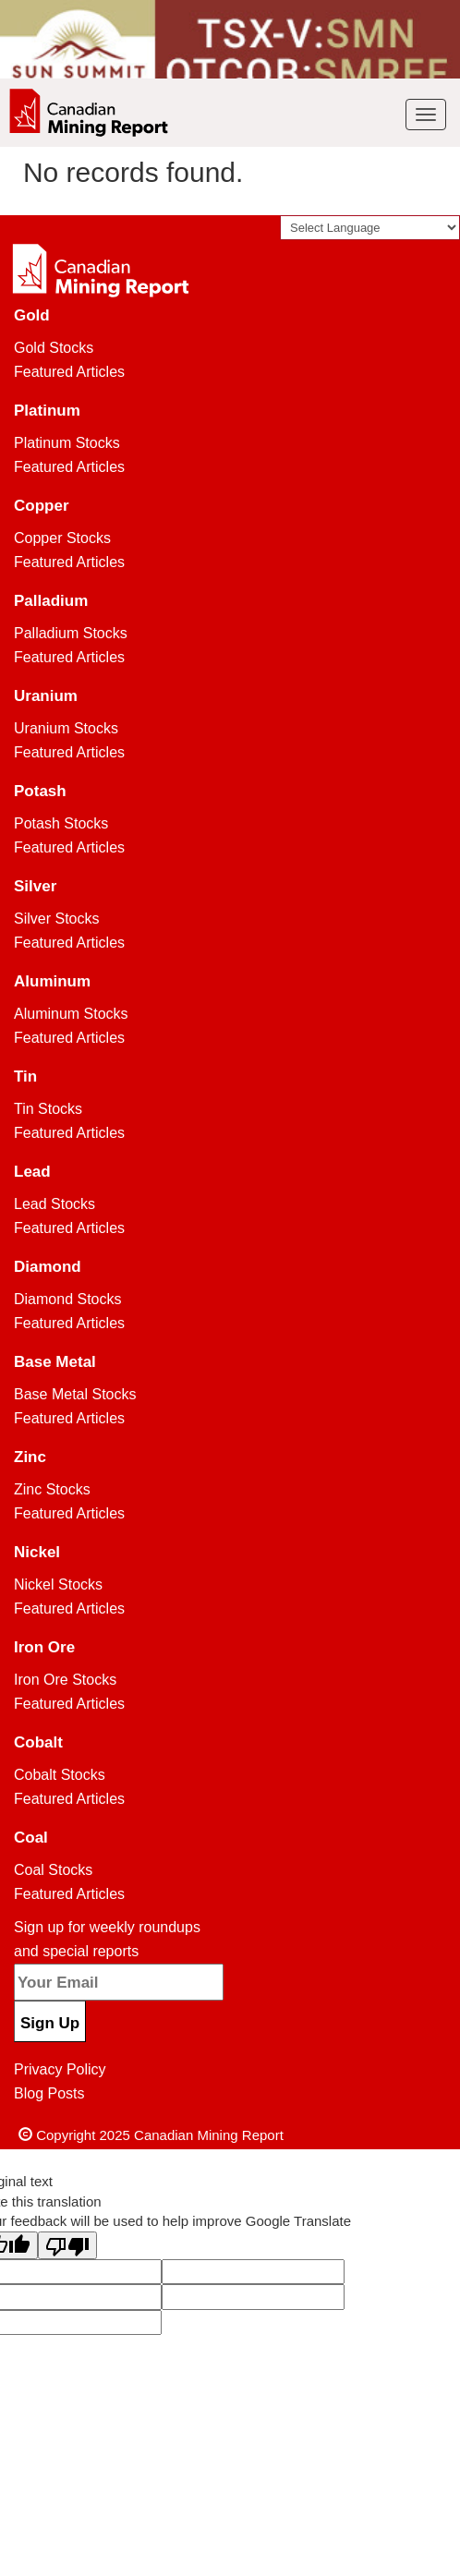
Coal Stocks (53, 1870)
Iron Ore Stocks (65, 1679)
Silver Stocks (56, 918)
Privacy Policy (60, 2069)
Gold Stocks (53, 348)
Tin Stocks (48, 1109)
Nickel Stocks (58, 1584)
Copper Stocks (62, 538)
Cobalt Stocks (59, 1775)
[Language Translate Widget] (370, 227)
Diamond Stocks (68, 1299)
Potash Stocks (61, 823)
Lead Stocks (54, 1204)
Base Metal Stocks (75, 1394)
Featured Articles (69, 372)
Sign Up (49, 2023)
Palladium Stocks (70, 633)
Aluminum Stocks (71, 1014)
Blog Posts (49, 2093)
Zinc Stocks (52, 1489)
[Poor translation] (67, 2245)
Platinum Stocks (67, 443)
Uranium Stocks (66, 728)
